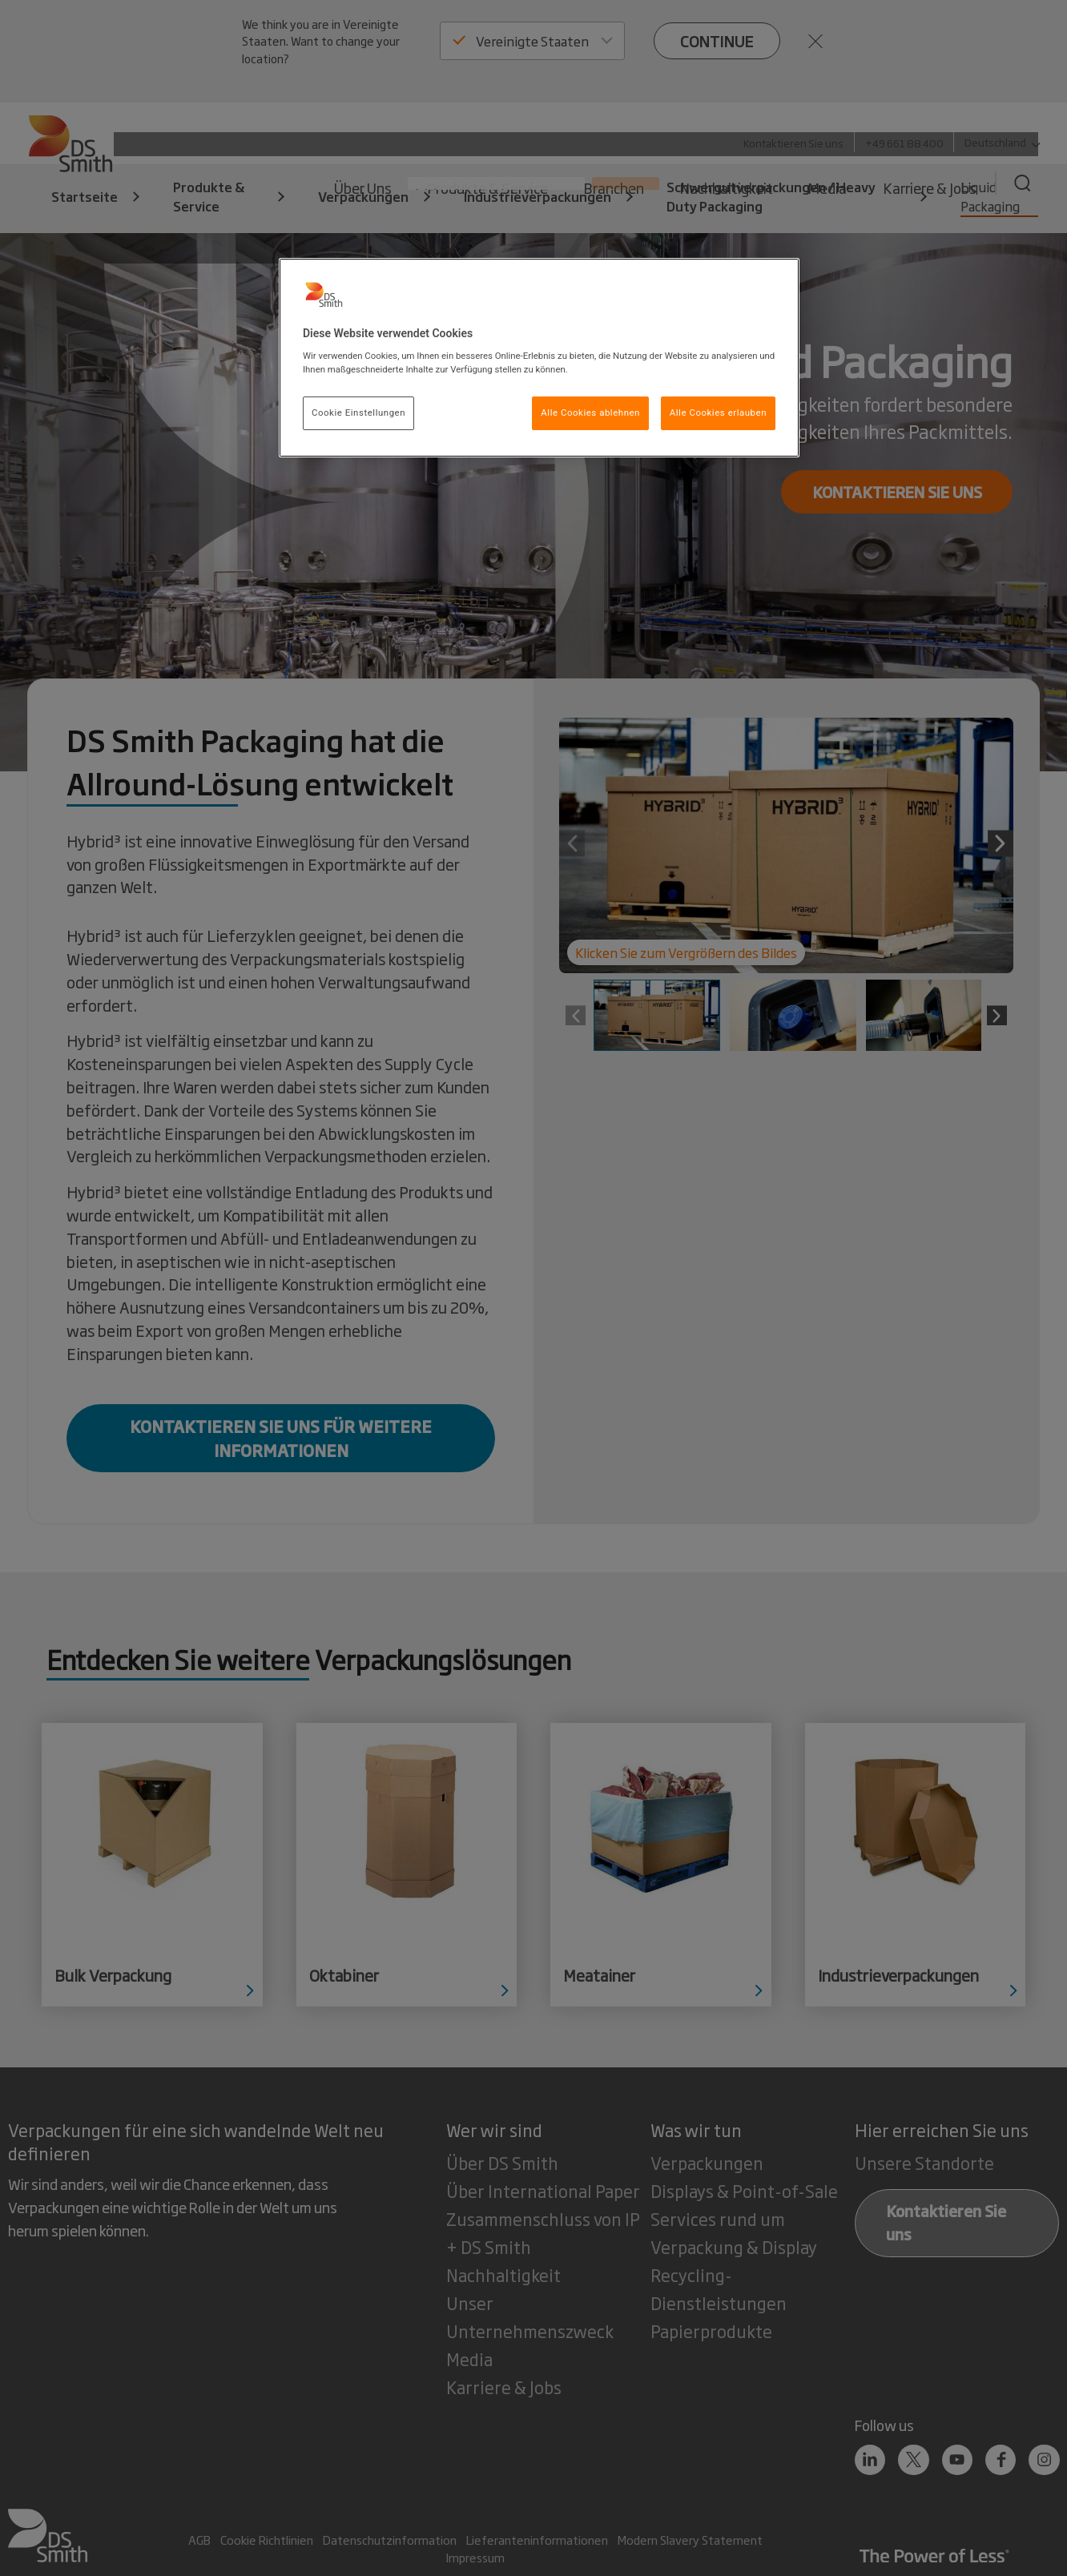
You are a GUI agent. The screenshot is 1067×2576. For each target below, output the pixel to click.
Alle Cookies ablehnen (590, 412)
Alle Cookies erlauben (718, 412)
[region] (539, 358)
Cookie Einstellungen (358, 412)
